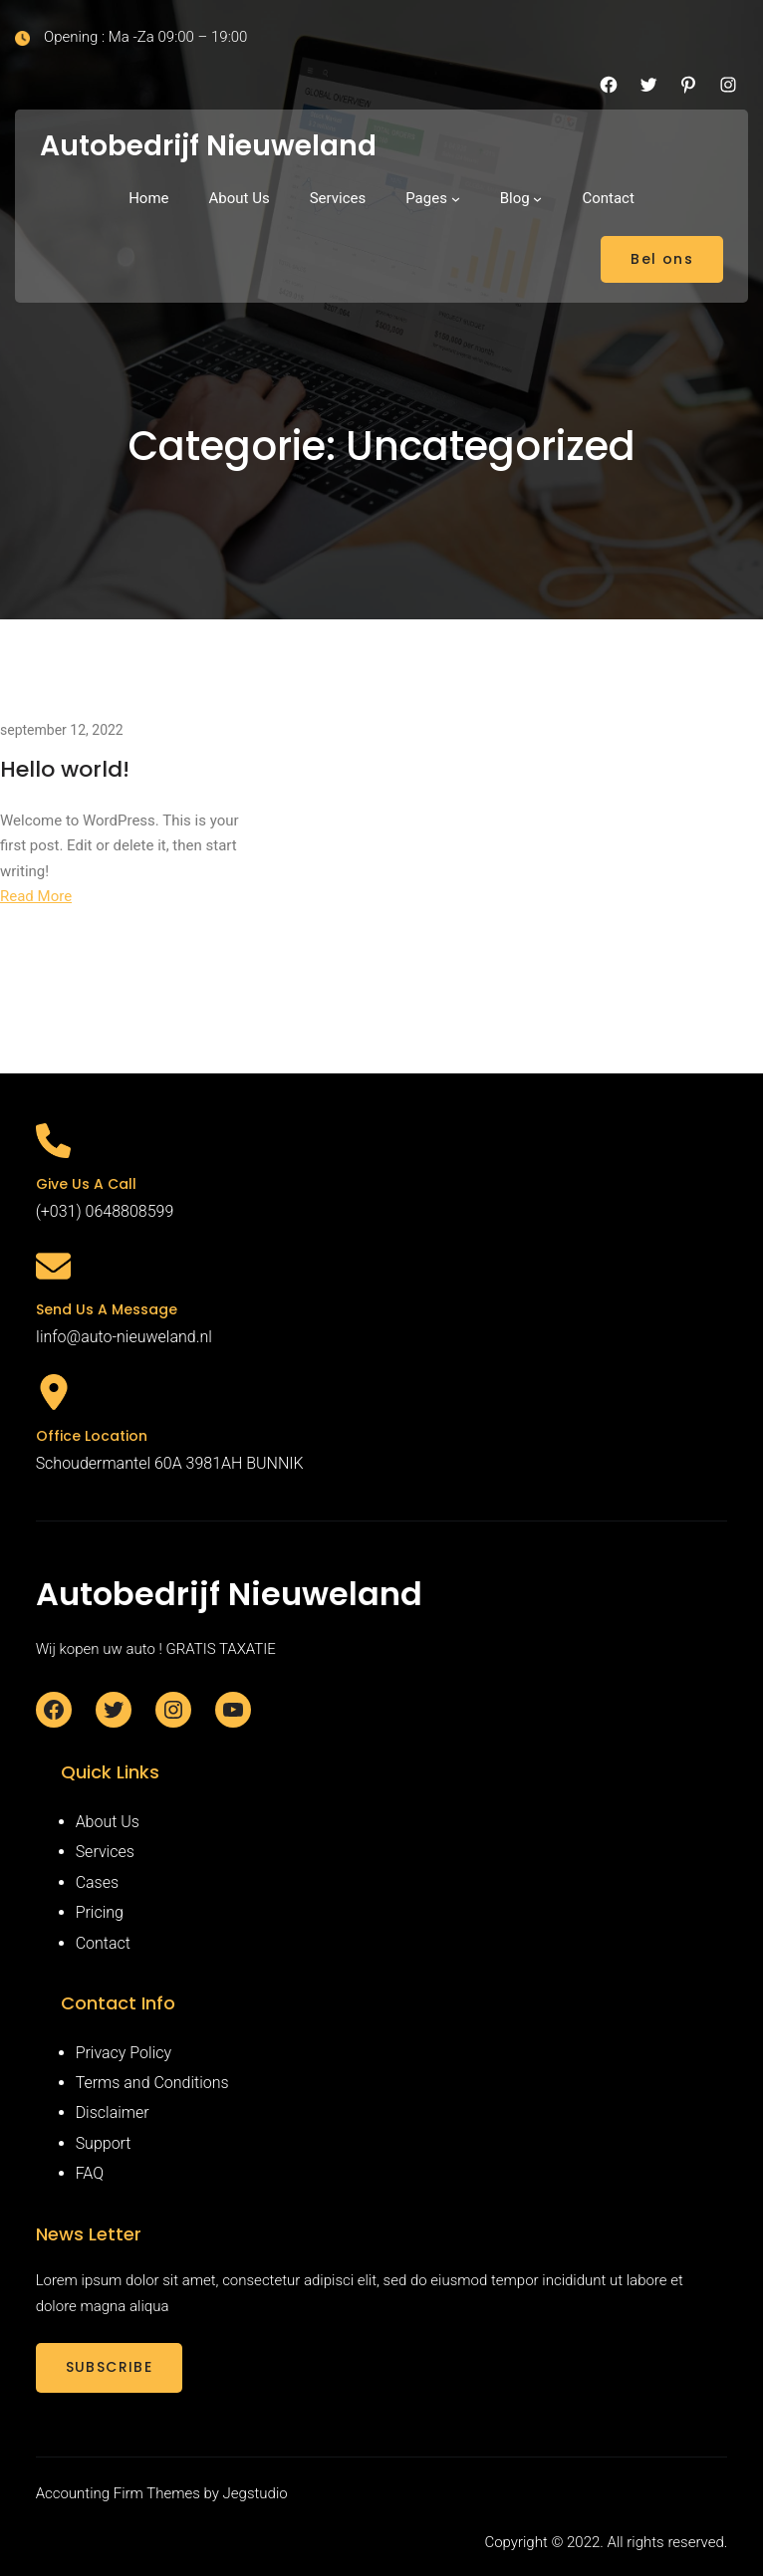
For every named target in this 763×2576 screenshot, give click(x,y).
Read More (36, 896)
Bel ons (662, 259)
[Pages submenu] (455, 198)
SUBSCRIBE (109, 2367)
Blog (515, 198)
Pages (426, 198)
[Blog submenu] (537, 198)
